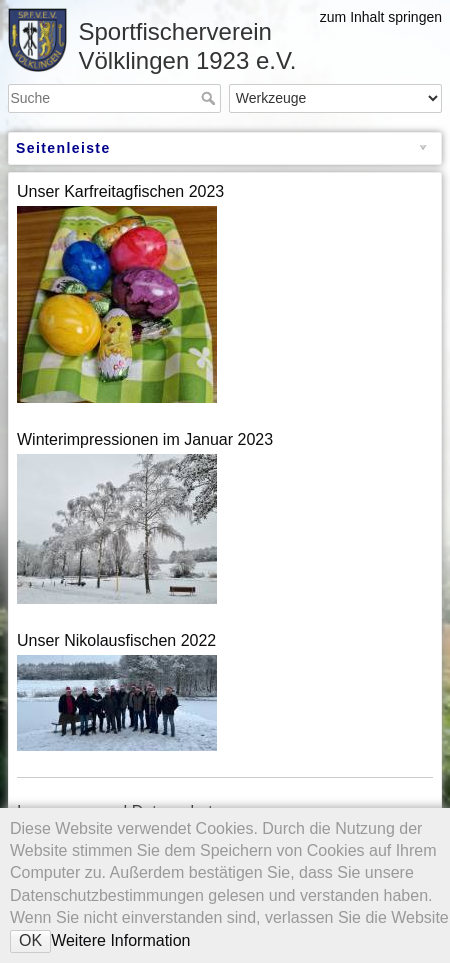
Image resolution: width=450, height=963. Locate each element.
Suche (210, 98)
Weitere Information (120, 940)
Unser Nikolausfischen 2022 (116, 640)
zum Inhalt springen (381, 17)
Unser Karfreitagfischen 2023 (120, 191)
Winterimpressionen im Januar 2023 (145, 439)
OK (30, 940)
